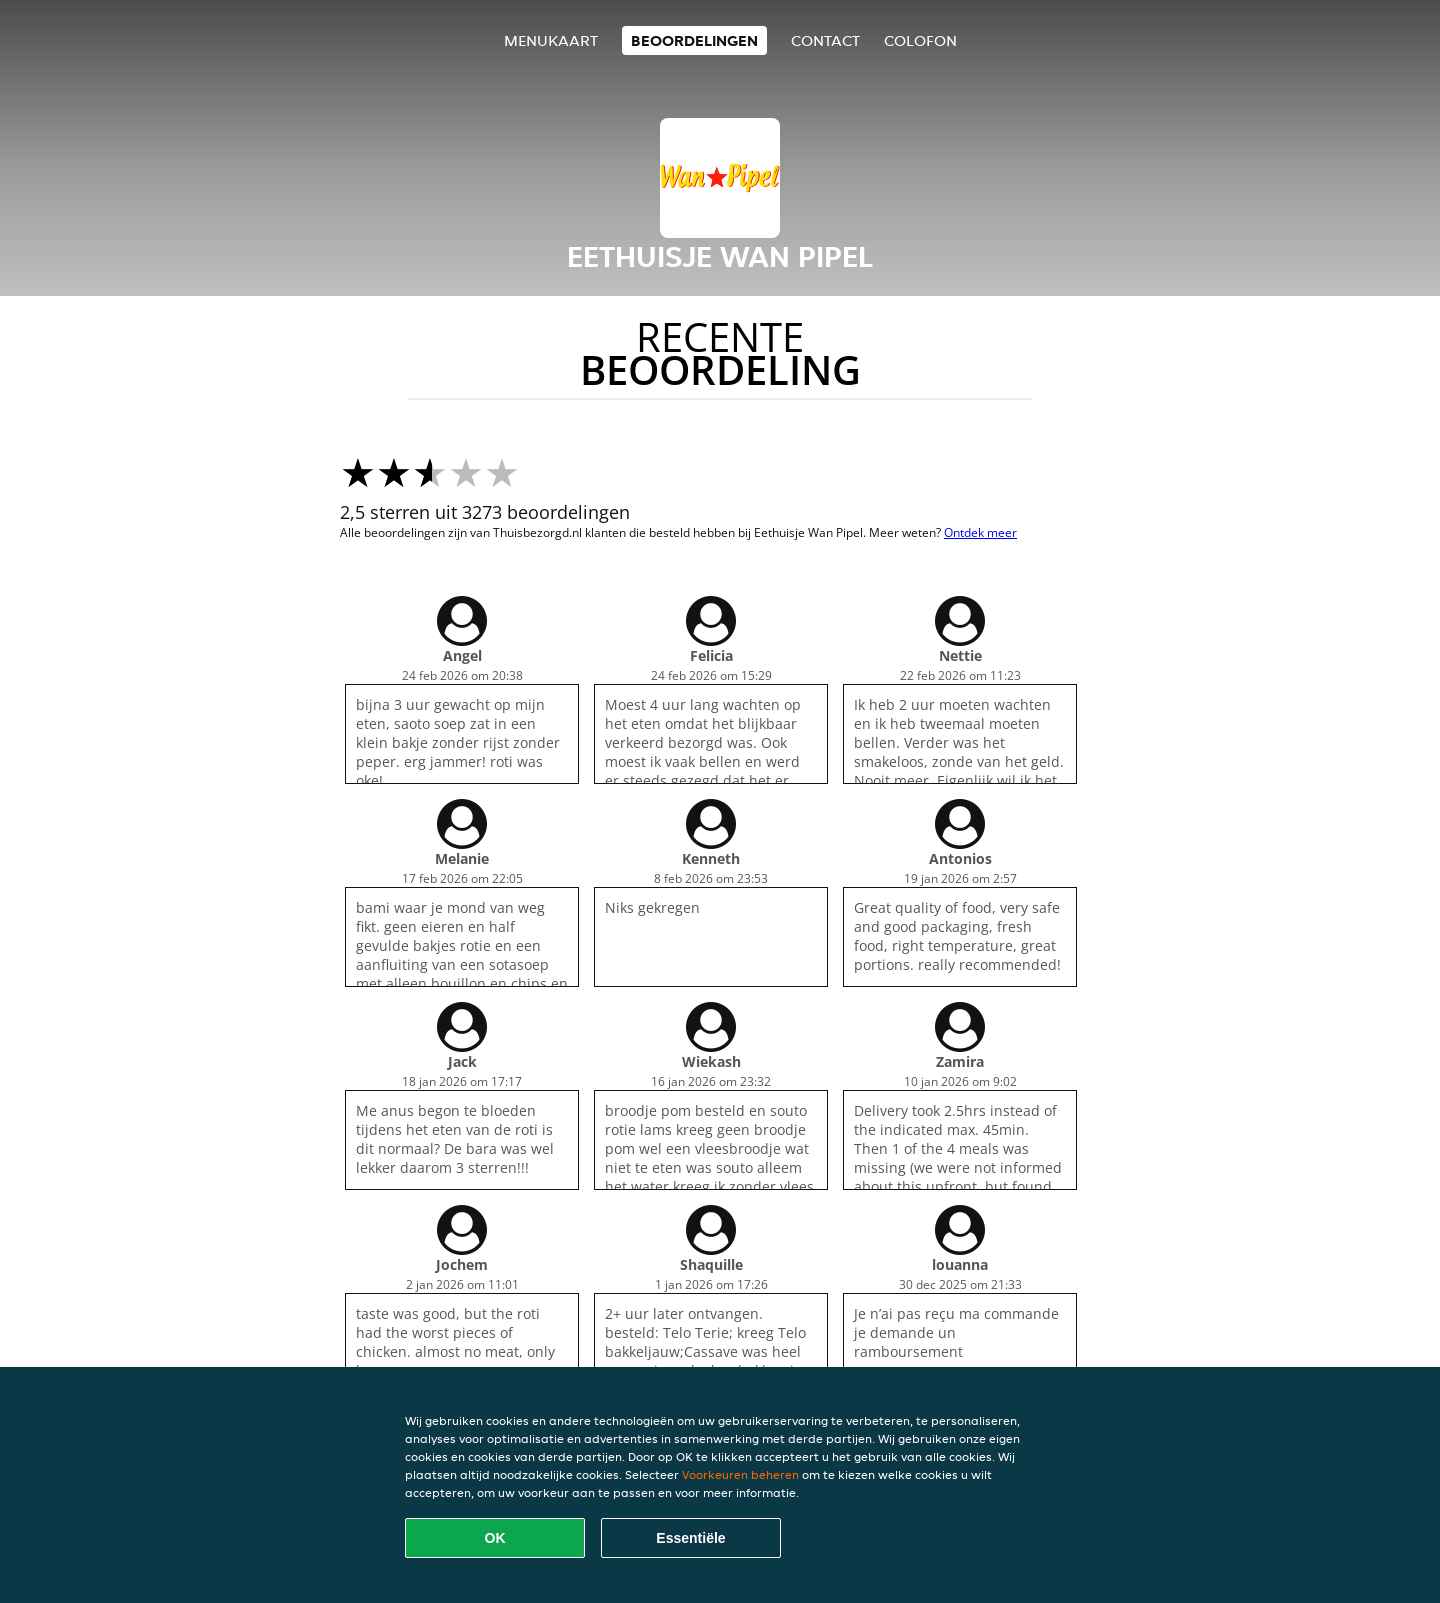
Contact (825, 40)
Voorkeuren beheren (740, 1474)
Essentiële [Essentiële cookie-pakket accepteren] (690, 1538)
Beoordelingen (694, 40)
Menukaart (551, 40)
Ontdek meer (980, 532)
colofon (920, 40)
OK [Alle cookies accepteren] (495, 1538)
